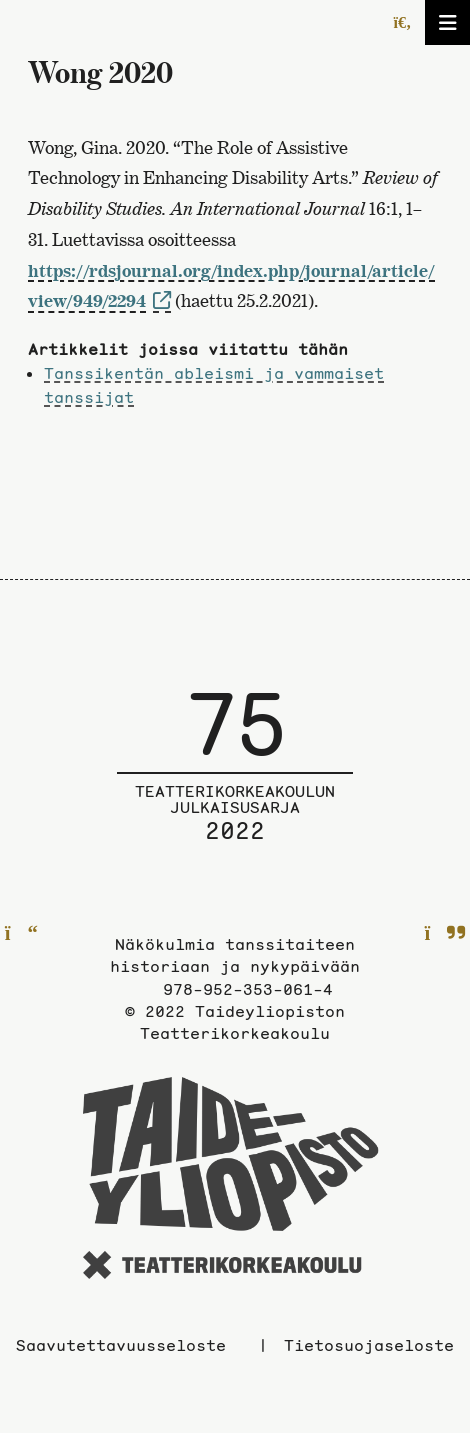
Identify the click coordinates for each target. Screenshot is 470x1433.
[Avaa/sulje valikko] (447, 22)
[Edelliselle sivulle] (21, 934)
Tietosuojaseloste (369, 1345)
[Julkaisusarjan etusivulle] (235, 780)
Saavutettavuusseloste (121, 1345)
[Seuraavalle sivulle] (445, 934)
